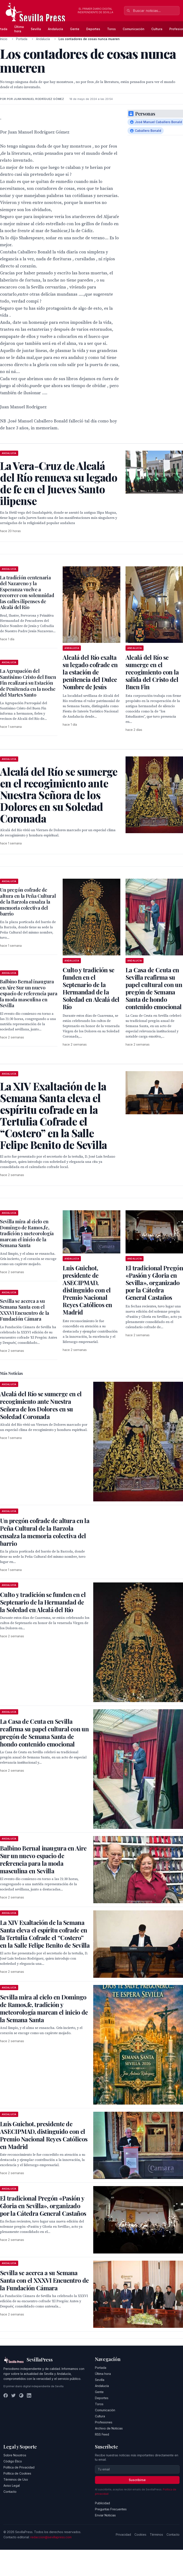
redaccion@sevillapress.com (51, 2537)
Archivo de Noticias (109, 2428)
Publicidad (102, 2503)
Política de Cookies (17, 2473)
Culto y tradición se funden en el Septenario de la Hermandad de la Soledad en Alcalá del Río (91, 988)
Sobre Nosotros (14, 2455)
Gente (74, 29)
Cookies (140, 2534)
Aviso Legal (11, 2485)
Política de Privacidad (18, 2467)
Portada (21, 39)
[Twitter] (13, 2395)
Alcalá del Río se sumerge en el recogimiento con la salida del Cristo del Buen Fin (152, 672)
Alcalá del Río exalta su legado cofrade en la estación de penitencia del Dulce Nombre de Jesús (90, 672)
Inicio (3, 39)
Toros (111, 29)
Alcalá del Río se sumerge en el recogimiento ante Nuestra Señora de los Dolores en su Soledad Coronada (41, 1405)
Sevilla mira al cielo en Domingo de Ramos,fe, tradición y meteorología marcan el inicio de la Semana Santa (27, 1233)
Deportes (93, 29)
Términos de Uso (15, 2479)
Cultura (156, 29)
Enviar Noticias (105, 2515)
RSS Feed (102, 2434)
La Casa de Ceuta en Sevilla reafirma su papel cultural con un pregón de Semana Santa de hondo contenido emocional (154, 988)
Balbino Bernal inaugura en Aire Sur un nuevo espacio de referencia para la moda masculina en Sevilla (28, 993)
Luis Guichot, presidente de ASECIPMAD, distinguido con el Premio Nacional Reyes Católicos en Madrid (87, 1290)
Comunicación (133, 29)
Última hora (19, 29)
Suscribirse (137, 2480)
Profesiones (103, 2422)
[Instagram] (21, 2395)
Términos (156, 2534)
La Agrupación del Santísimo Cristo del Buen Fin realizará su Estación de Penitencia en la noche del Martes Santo (28, 683)
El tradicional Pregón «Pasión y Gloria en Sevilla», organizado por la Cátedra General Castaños (154, 1282)
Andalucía (55, 29)
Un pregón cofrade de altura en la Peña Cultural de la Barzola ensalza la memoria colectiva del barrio (28, 901)
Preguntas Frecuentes (111, 2509)
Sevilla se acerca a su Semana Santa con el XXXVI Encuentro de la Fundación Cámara (24, 1310)
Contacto (9, 2491)
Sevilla (36, 29)
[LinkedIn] (29, 2395)
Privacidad (123, 2534)
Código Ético (12, 2461)
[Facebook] (5, 2395)
